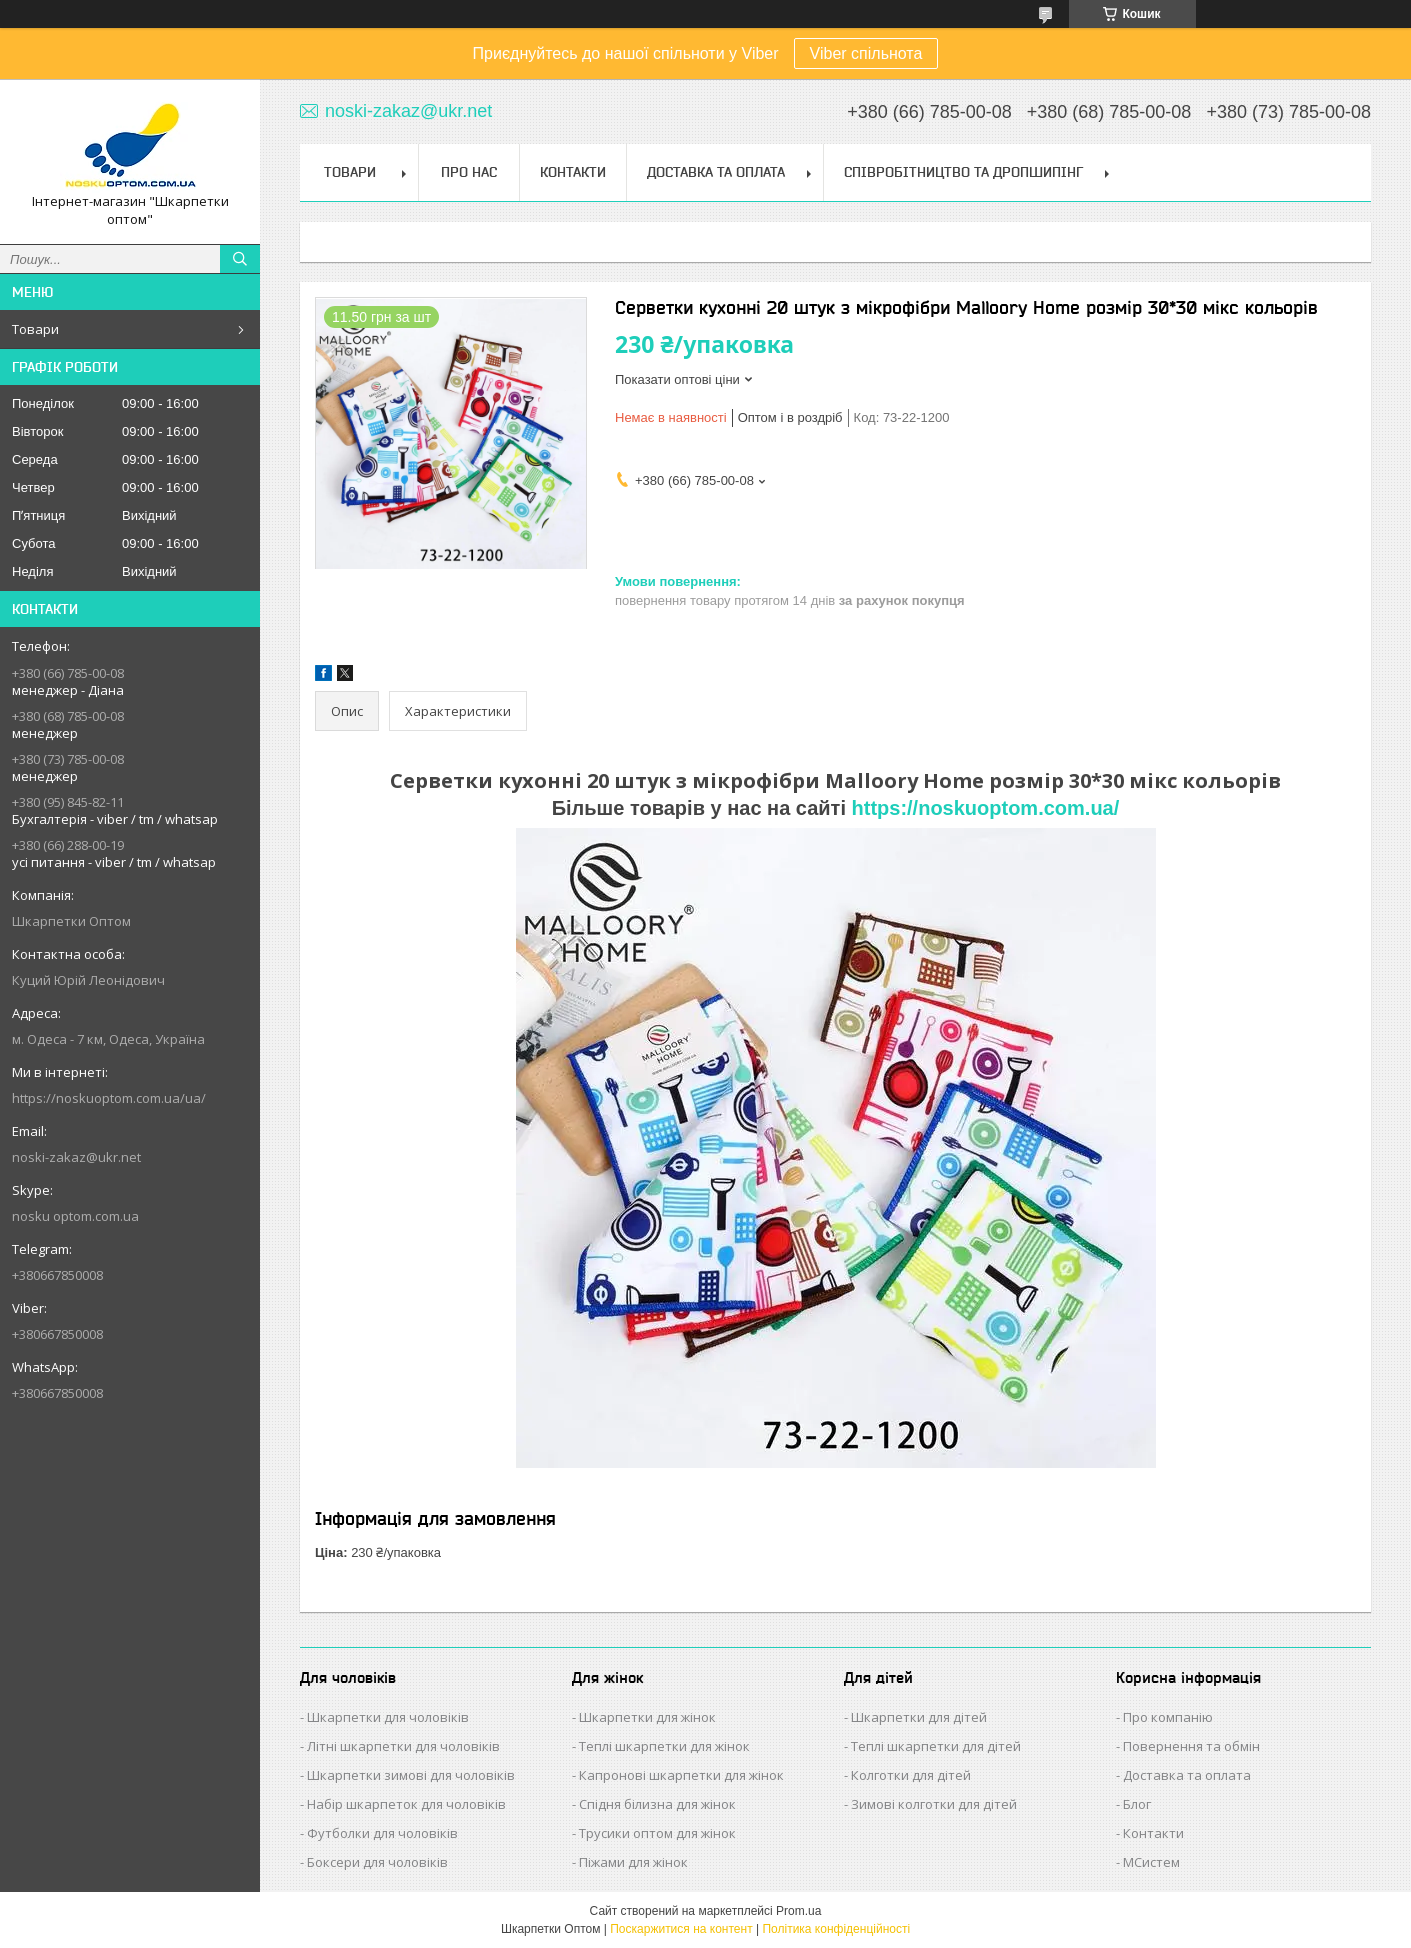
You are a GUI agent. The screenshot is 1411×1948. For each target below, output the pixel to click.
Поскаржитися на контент (681, 1929)
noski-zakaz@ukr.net (76, 1157)
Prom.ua (798, 1911)
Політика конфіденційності (836, 1929)
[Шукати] (240, 259)
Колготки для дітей (911, 1775)
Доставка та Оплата (716, 172)
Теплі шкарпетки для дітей (936, 1746)
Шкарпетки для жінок (647, 1717)
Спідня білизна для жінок (657, 1804)
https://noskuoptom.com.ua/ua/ (109, 1098)
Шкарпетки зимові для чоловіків (411, 1775)
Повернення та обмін (1191, 1746)
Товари (35, 329)
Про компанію (1168, 1717)
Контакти (573, 172)
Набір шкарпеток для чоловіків (406, 1804)
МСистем (1151, 1862)
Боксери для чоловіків (377, 1862)
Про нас (469, 172)
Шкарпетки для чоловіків (388, 1717)
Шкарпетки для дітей (919, 1717)
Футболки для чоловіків (382, 1833)
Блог (1137, 1804)
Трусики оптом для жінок (657, 1833)
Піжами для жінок (633, 1862)
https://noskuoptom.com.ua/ (986, 808)
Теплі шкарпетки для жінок (664, 1746)
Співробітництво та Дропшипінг (963, 172)
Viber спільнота (866, 53)
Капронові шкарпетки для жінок (681, 1775)
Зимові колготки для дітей (934, 1804)
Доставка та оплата (1187, 1775)
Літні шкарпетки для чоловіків (403, 1746)
